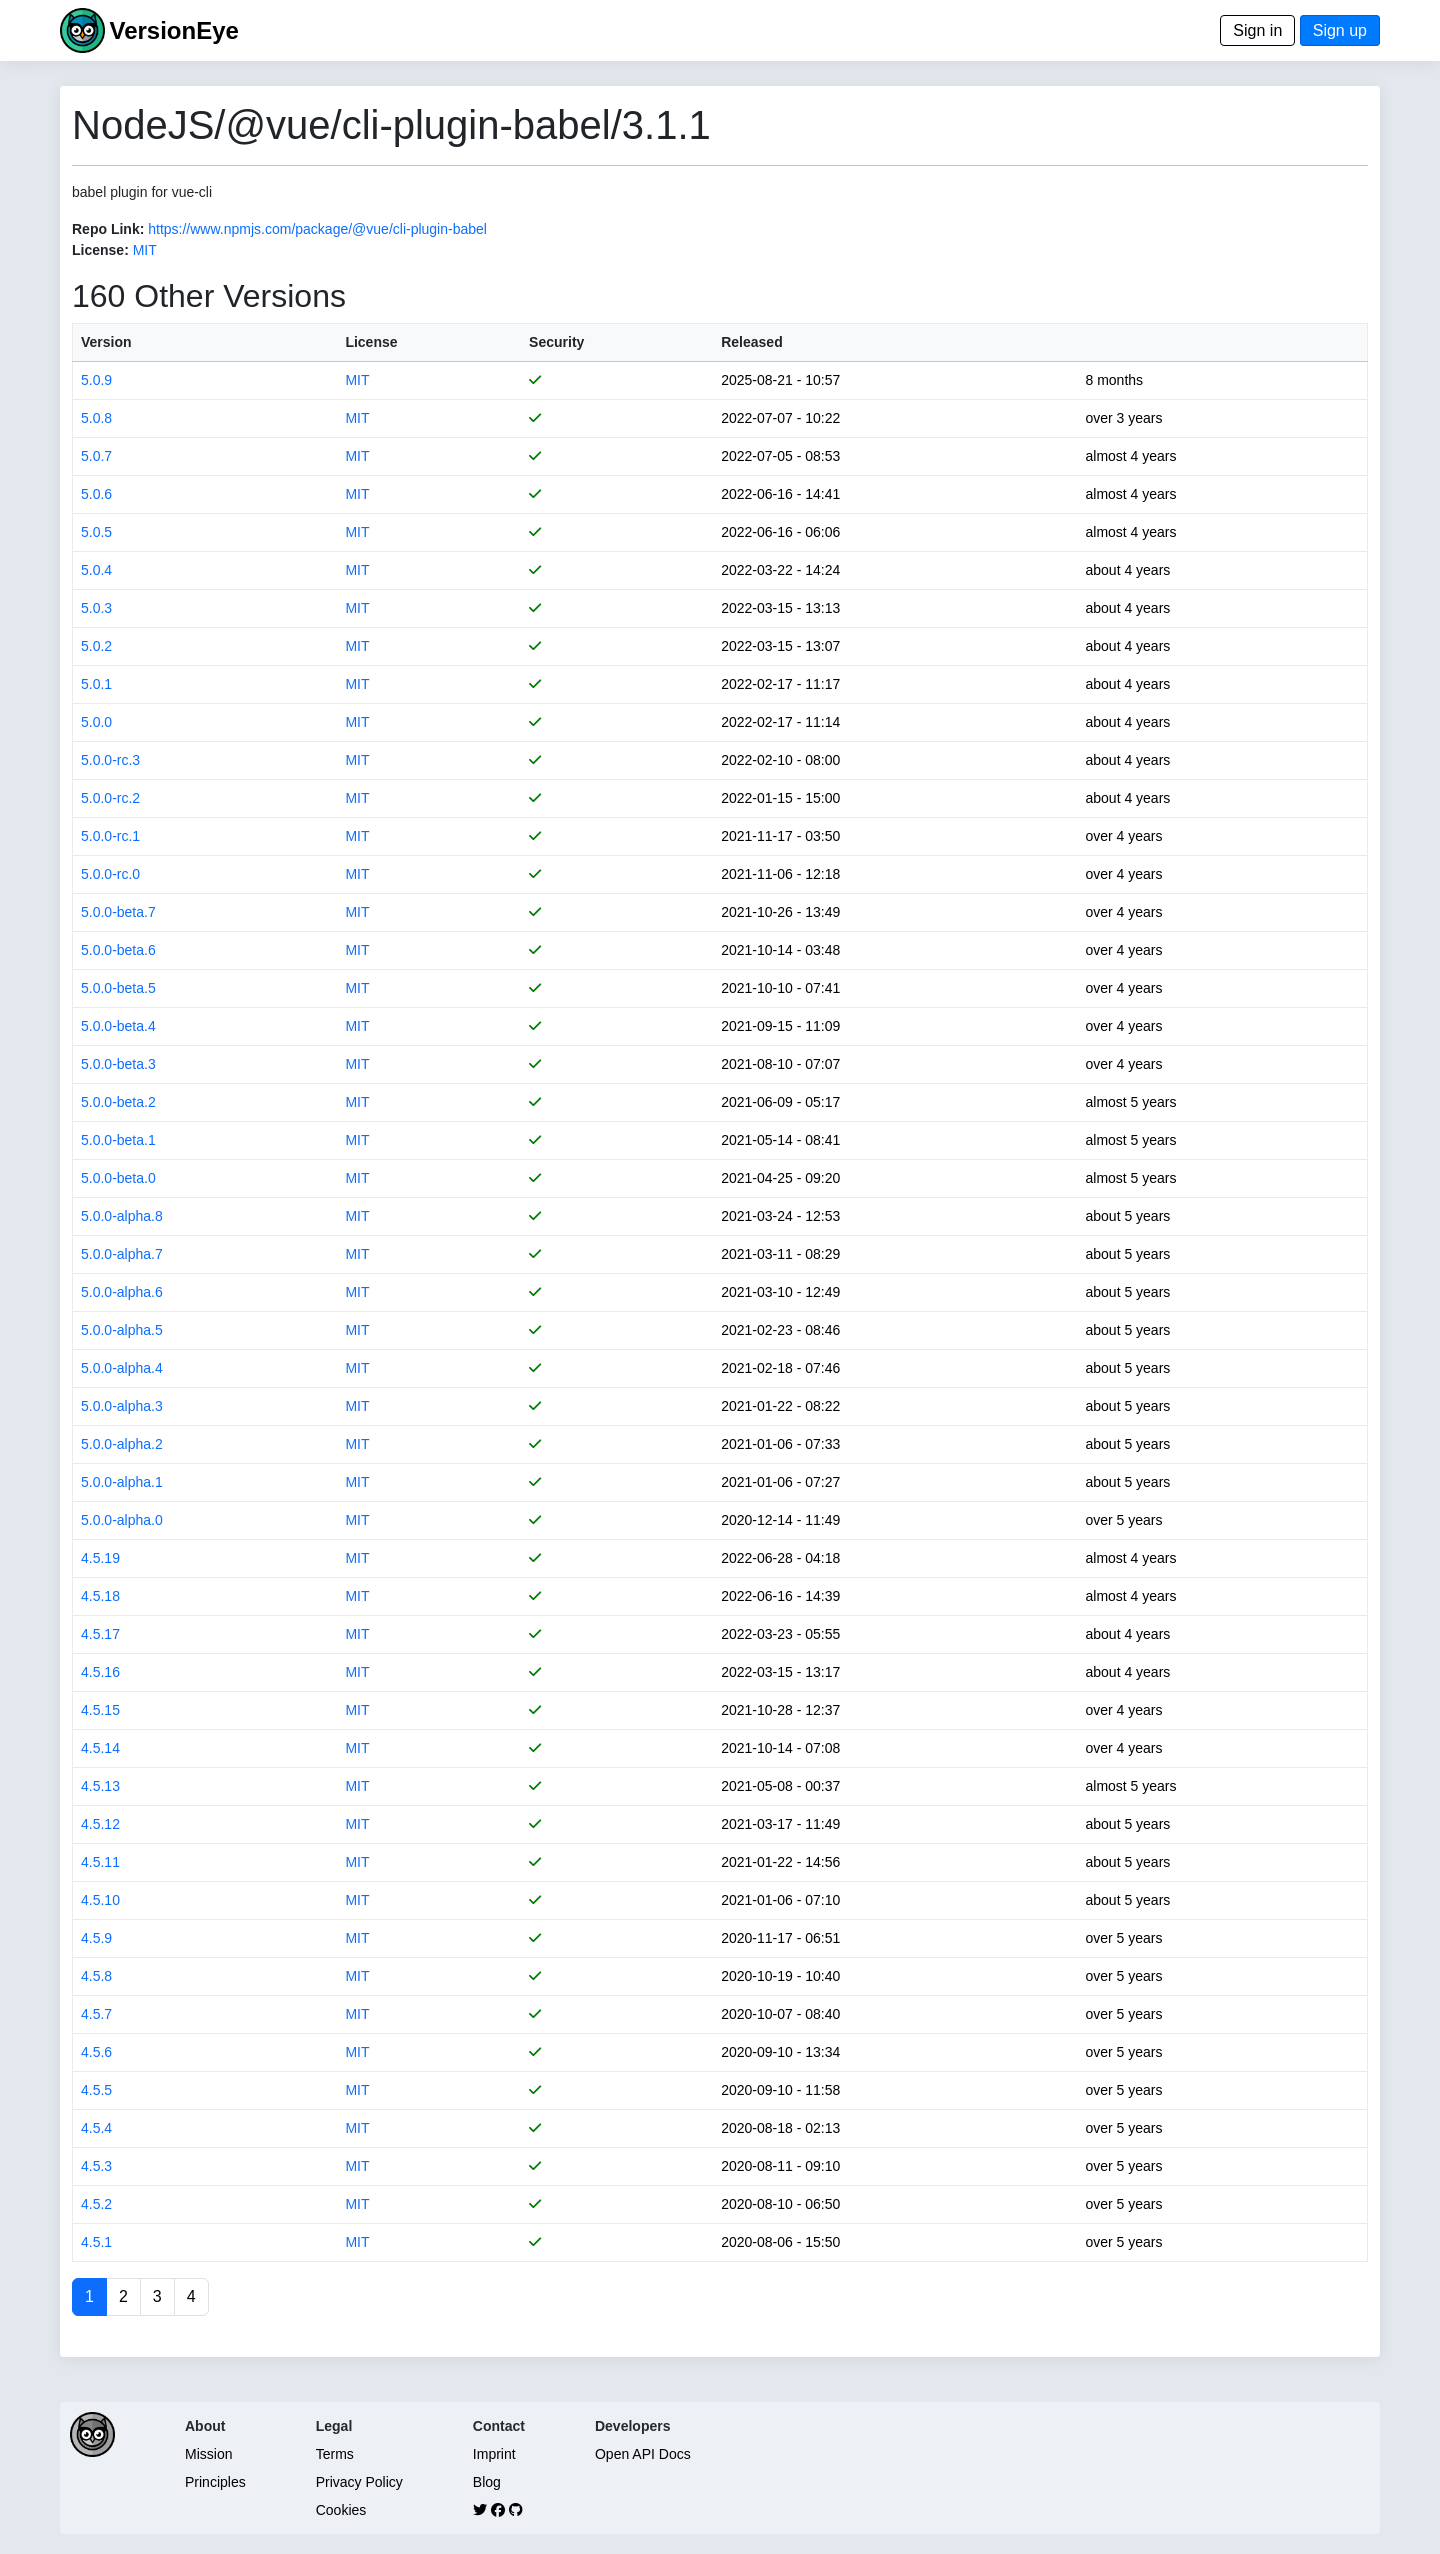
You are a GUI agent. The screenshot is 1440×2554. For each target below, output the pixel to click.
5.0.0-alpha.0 (122, 1520)
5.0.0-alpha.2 (122, 1444)
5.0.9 (96, 380)
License (371, 342)
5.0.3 (96, 608)
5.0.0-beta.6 (118, 950)
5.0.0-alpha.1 (122, 1482)
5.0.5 (96, 532)
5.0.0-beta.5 (118, 988)
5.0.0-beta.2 (118, 1102)
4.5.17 (100, 1634)
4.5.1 (96, 2242)
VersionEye (173, 30)
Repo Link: (108, 229)
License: (100, 250)
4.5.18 (100, 1596)
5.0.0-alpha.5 (122, 1330)
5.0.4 (96, 570)
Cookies (341, 2510)
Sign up (1340, 30)
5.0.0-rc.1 (110, 836)
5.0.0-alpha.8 (122, 1216)
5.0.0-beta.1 (118, 1140)
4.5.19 (100, 1558)
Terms (335, 2454)
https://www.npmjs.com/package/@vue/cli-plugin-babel (317, 229)
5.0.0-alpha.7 (122, 1254)
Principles (215, 2482)
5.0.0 (96, 722)
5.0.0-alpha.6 (122, 1292)
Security (556, 342)
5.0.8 (96, 418)
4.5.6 (96, 2052)
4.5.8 (96, 1976)
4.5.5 (96, 2090)
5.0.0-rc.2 (110, 798)
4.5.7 (96, 2014)
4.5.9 (96, 1938)
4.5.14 (100, 1748)
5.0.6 (96, 494)
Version (106, 342)
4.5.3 (96, 2166)
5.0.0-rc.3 (110, 760)
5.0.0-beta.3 (118, 1064)
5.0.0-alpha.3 (122, 1406)
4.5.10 (100, 1900)
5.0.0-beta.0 (118, 1178)
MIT (145, 250)
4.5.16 (100, 1672)
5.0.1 (96, 684)
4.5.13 (100, 1786)
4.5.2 (96, 2204)
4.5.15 (100, 1710)
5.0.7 (96, 456)
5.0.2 (96, 646)
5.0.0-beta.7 (118, 912)
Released (751, 342)
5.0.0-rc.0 (110, 874)
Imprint (494, 2454)
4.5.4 (96, 2128)
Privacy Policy (359, 2482)
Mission (208, 2454)
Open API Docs (643, 2454)
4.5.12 (100, 1824)
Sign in (1257, 30)
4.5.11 (100, 1862)
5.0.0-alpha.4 (122, 1368)
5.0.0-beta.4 (118, 1026)
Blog (487, 2482)
